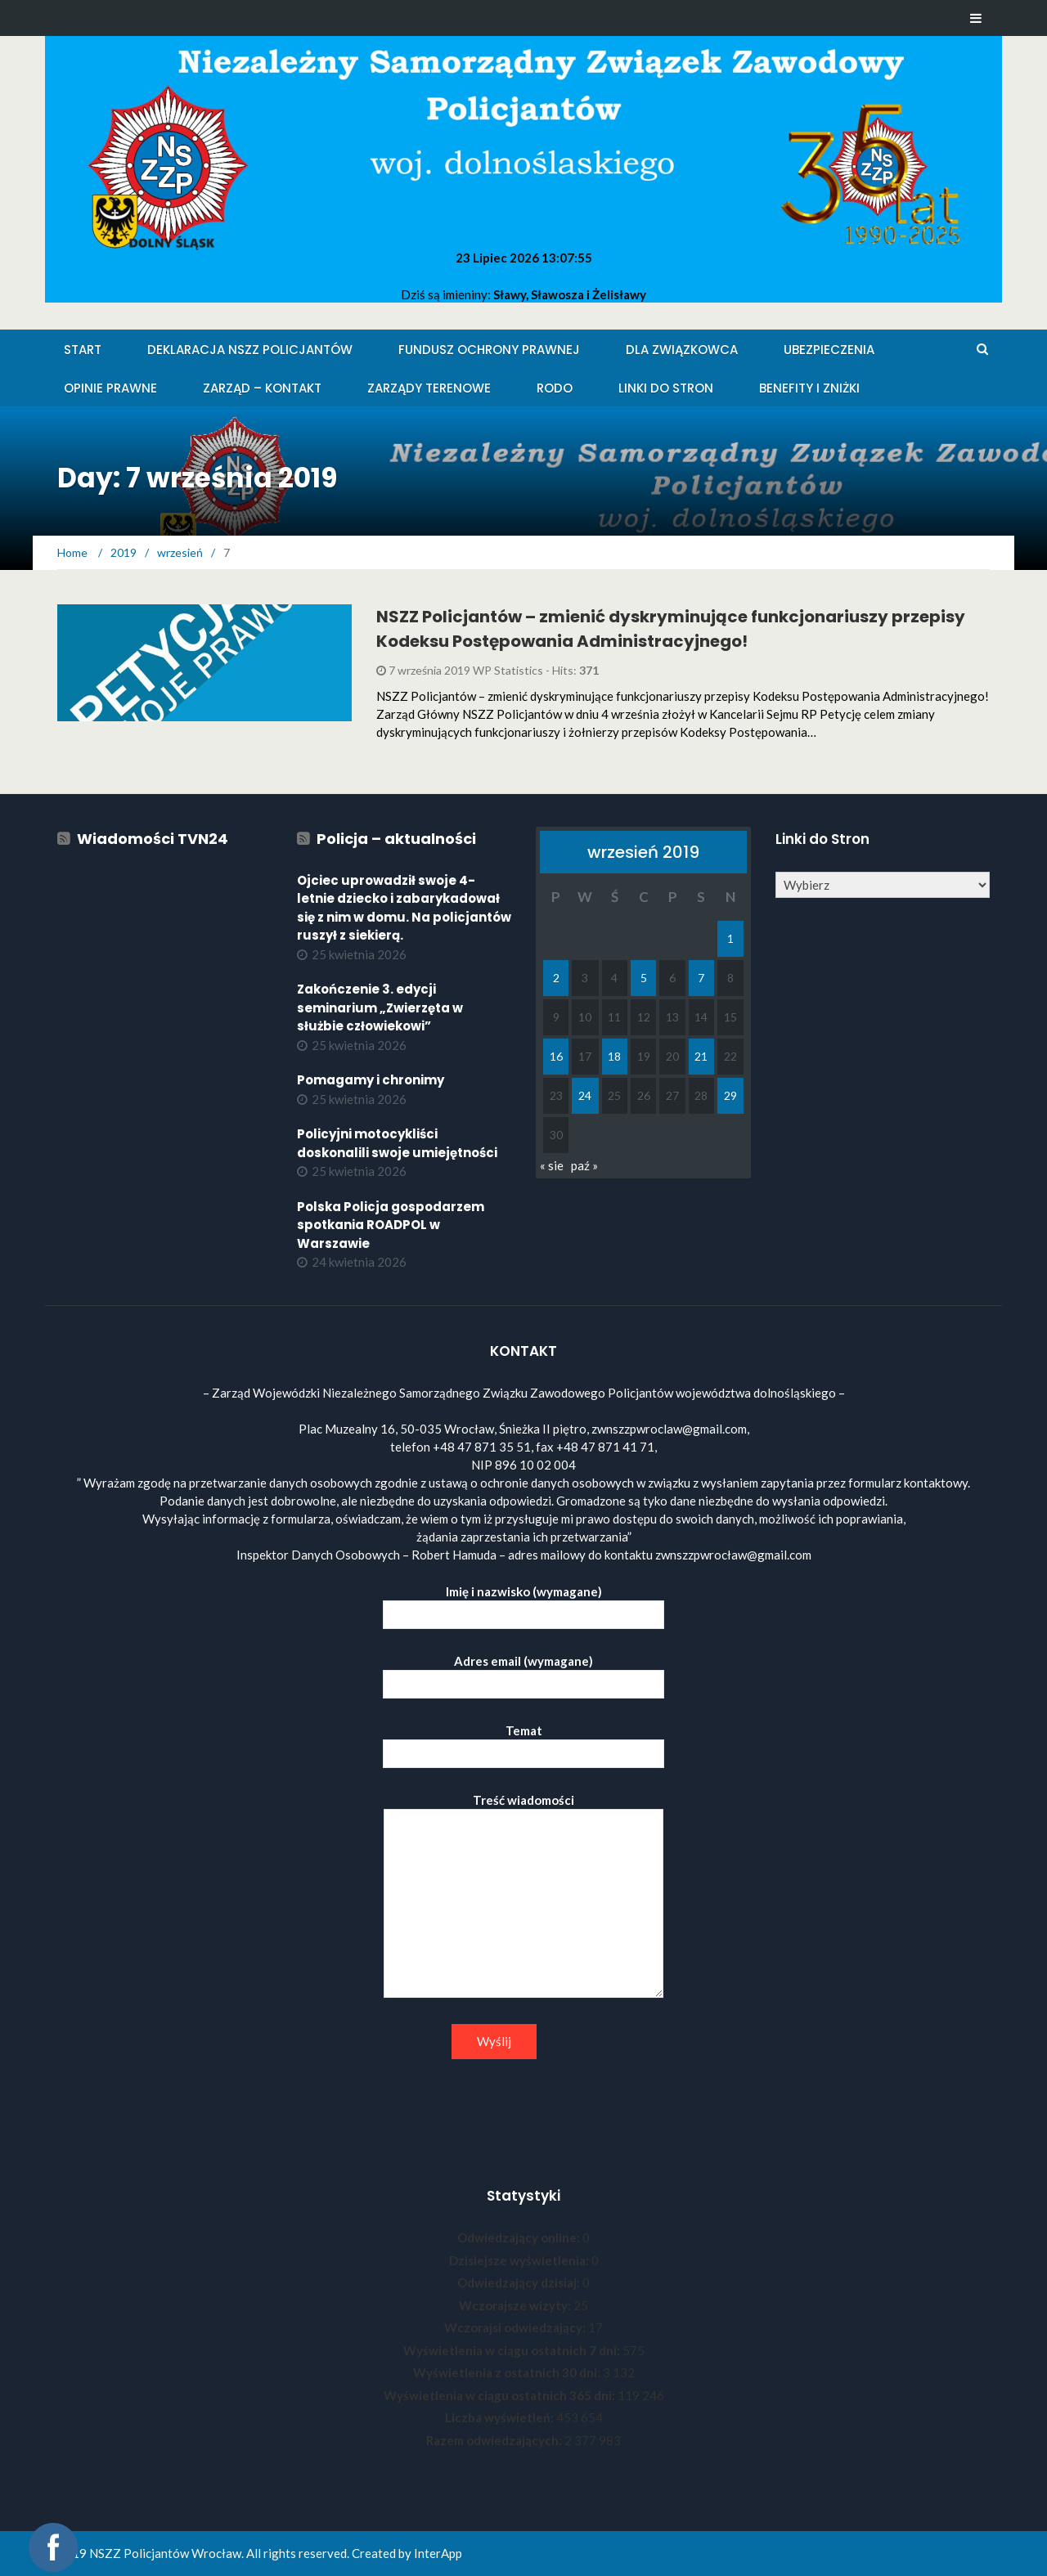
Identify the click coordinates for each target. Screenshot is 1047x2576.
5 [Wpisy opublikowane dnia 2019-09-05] (643, 978)
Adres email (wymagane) (523, 1673)
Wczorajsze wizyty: (516, 2305)
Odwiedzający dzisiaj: (519, 2282)
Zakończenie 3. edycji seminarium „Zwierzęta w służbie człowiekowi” (380, 1007)
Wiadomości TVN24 (152, 838)
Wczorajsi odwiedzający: (516, 2327)
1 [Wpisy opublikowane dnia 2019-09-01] (730, 938)
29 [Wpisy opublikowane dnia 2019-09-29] (730, 1095)
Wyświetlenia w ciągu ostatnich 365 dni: (501, 2395)
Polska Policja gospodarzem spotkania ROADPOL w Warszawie (390, 1225)
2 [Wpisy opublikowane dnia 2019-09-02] (556, 978)
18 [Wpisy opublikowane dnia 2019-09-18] (614, 1056)
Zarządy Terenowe (429, 388)
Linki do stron (665, 388)
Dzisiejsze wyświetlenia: (520, 2260)
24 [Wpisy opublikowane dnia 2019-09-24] (584, 1095)
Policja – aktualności (396, 838)
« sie (552, 1165)
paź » (584, 1165)
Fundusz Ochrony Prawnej (489, 349)
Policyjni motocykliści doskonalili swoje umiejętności (397, 1143)
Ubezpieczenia (829, 349)
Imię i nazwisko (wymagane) (523, 1603)
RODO (555, 388)
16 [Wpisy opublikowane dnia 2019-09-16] (556, 1056)
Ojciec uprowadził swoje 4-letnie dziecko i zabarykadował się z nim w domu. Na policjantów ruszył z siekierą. (404, 908)
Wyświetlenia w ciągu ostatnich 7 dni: (512, 2350)
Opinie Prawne (110, 388)
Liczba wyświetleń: (500, 2417)
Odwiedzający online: (519, 2237)
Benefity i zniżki (809, 388)
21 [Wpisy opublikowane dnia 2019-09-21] (701, 1056)
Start (82, 349)
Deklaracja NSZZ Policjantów (250, 349)
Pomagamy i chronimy (370, 1079)
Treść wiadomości (523, 1896)
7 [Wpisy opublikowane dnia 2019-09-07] (701, 978)
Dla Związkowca (682, 349)
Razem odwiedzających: (495, 2440)
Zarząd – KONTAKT (262, 388)
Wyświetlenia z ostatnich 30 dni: (508, 2372)
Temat (523, 1742)
